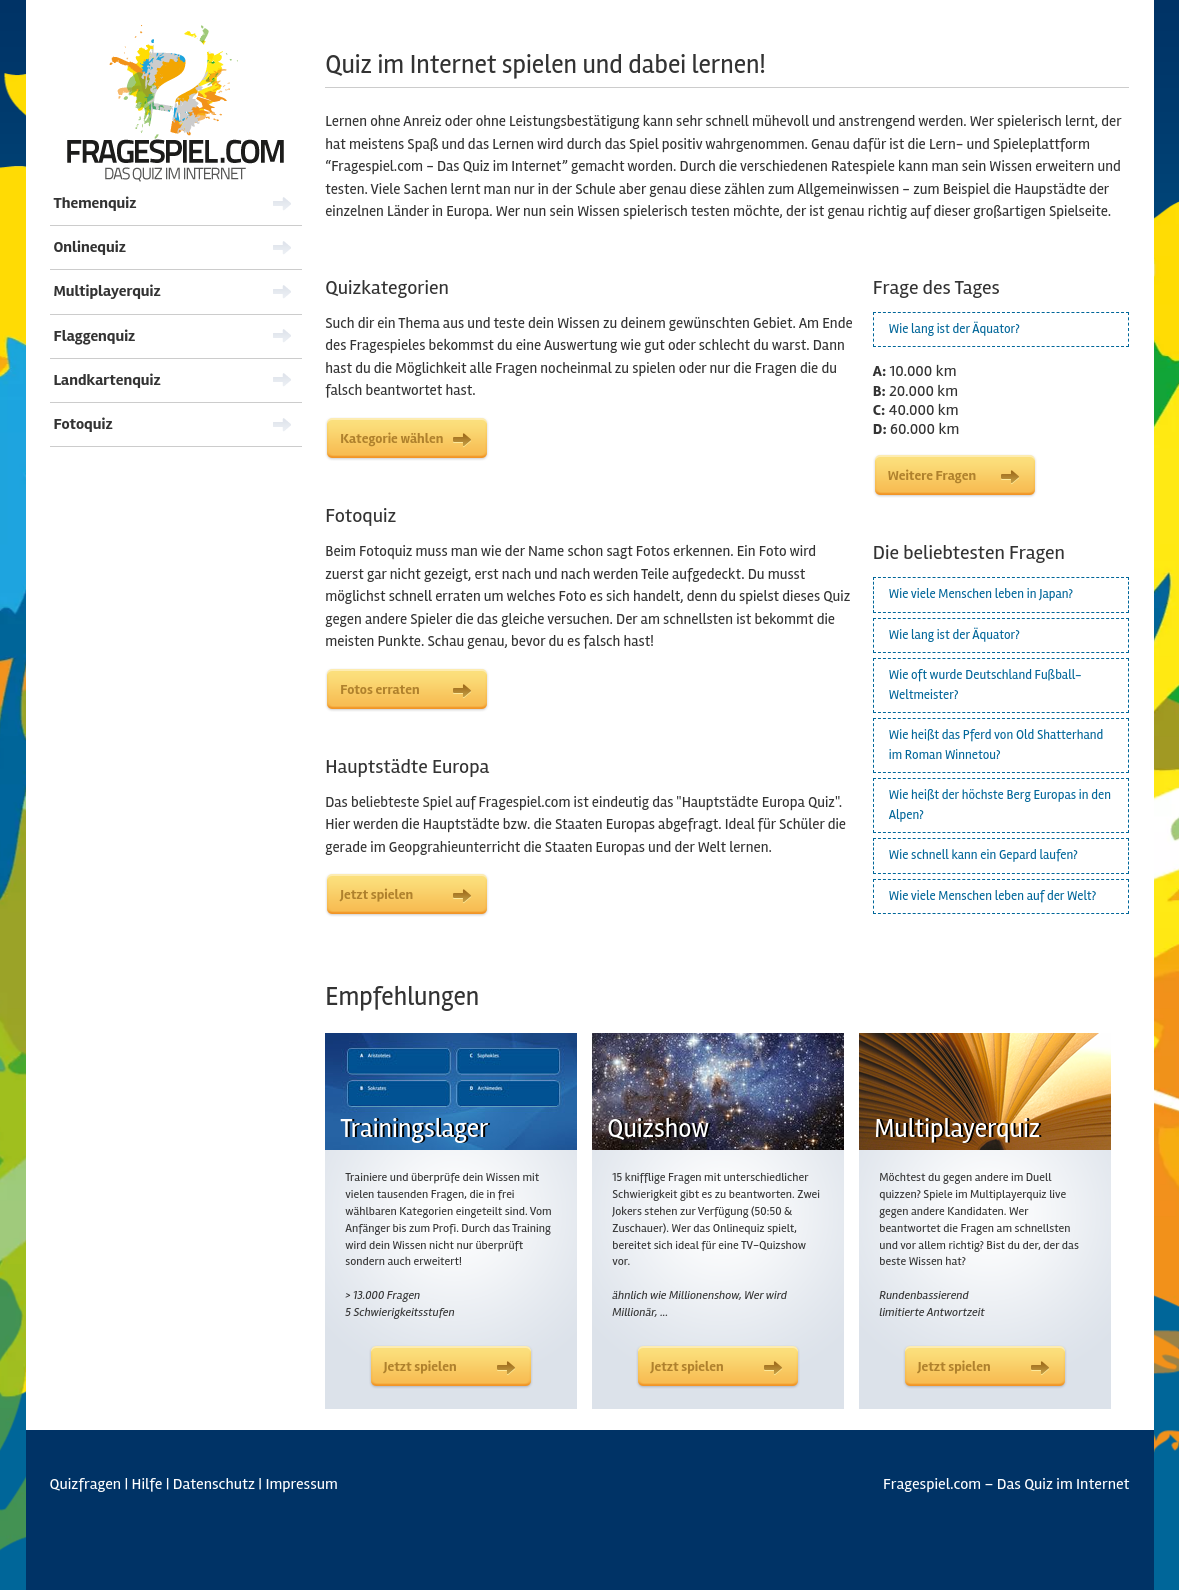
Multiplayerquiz (107, 291)
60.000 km (916, 429)
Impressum (301, 1484)
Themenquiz (95, 203)
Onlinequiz (90, 247)
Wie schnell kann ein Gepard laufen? (983, 855)
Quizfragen (86, 1484)
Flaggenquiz (95, 336)
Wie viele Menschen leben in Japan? (981, 594)
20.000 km (915, 391)
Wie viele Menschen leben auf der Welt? (992, 896)
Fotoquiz (83, 424)
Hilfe (147, 1484)
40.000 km (916, 410)
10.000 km (915, 371)
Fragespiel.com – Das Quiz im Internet (1006, 1484)
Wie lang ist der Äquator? (954, 329)
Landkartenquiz (107, 380)
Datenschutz (214, 1484)
